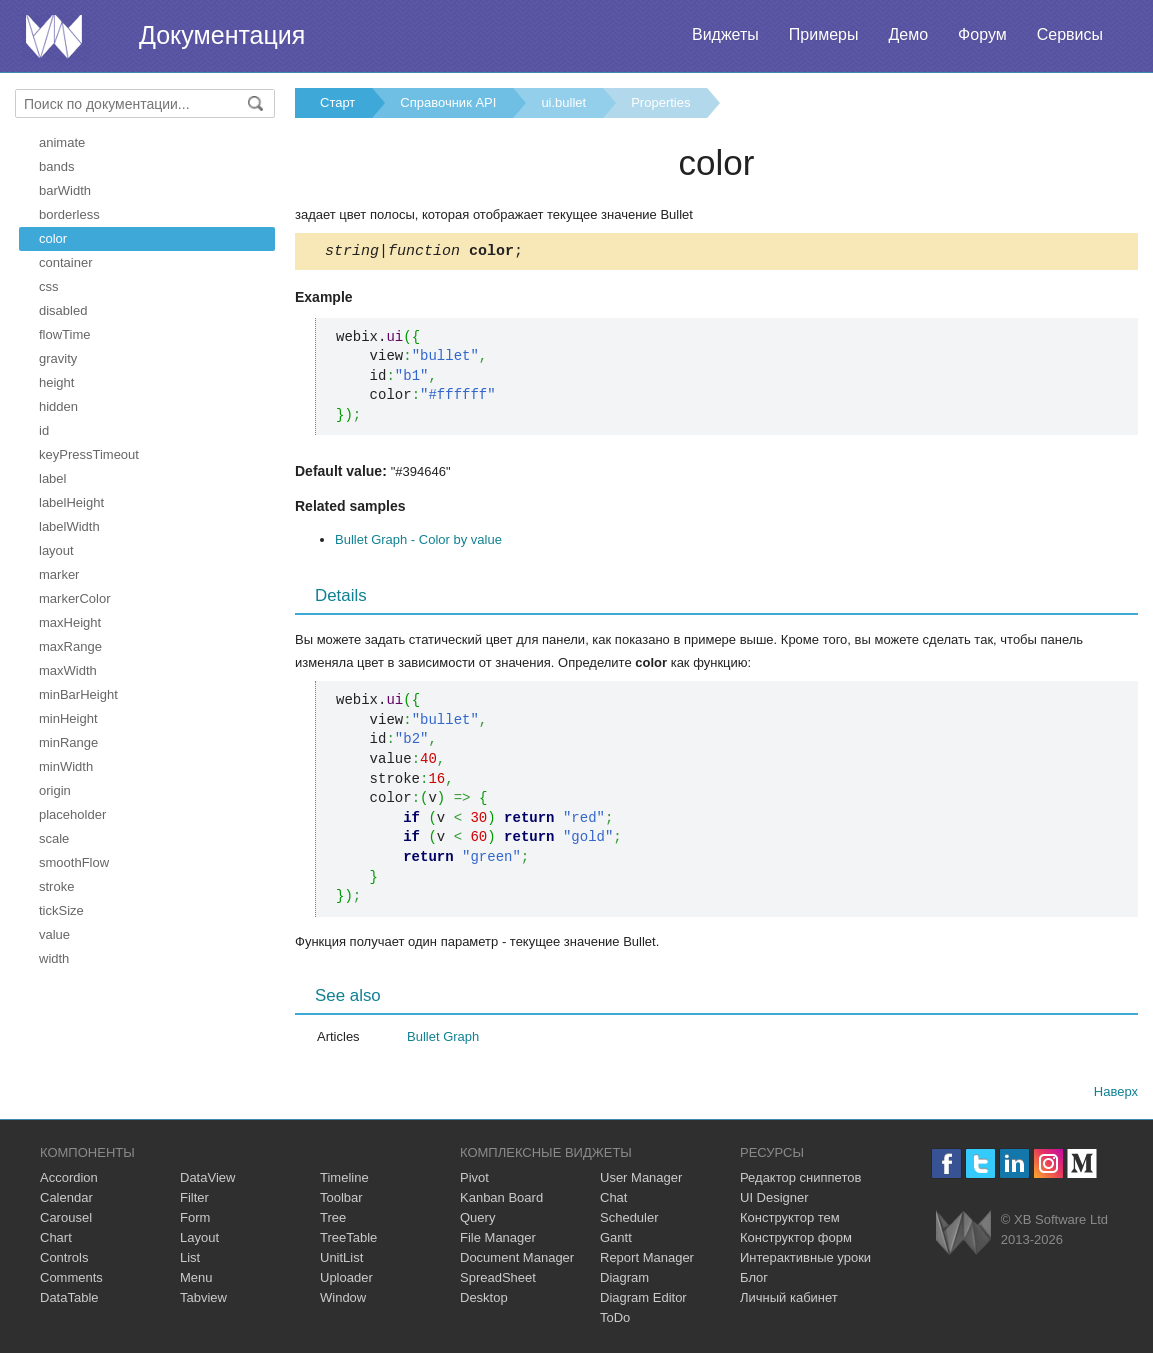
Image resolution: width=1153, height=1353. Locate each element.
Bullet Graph (443, 1039)
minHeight (68, 718)
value (54, 934)
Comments (71, 1280)
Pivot (474, 1180)
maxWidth (68, 670)
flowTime (65, 334)
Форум (982, 34)
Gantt (616, 1240)
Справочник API (448, 102)
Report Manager (647, 1260)
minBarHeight (78, 694)
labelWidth (69, 526)
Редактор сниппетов (800, 1180)
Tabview (203, 1300)
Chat (613, 1200)
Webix (963, 1235)
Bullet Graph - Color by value (418, 542)
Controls (64, 1260)
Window (343, 1300)
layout (56, 550)
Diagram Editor (643, 1300)
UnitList (341, 1260)
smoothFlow (74, 862)
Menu (196, 1280)
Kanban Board (501, 1200)
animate (62, 142)
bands (56, 166)
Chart (56, 1240)
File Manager (498, 1240)
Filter (194, 1200)
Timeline (344, 1180)
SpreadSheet (498, 1280)
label (52, 478)
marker (59, 574)
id (44, 430)
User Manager (641, 1180)
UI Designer (774, 1200)
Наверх (1116, 1094)
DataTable (69, 1300)
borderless (69, 214)
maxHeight (70, 622)
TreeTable (348, 1240)
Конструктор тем (790, 1220)
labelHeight (71, 502)
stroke (56, 886)
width (54, 958)
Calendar (66, 1200)
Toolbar (341, 1200)
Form (195, 1220)
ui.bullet (563, 102)
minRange (68, 742)
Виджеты (725, 34)
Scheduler (629, 1220)
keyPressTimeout (89, 454)
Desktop (484, 1300)
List (190, 1260)
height (56, 382)
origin (55, 790)
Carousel (66, 1220)
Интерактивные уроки (805, 1260)
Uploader (346, 1280)
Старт (337, 102)
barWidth (65, 190)
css (49, 286)
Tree (333, 1220)
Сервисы (1070, 34)
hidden (58, 406)
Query (477, 1220)
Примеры (824, 34)
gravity (58, 358)
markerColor (75, 598)
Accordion (69, 1180)
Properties (660, 102)
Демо (908, 34)
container (65, 262)
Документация (222, 35)
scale (54, 838)
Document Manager (517, 1260)
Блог (754, 1280)
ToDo (615, 1320)
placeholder (72, 814)
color (53, 238)
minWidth (66, 766)
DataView (207, 1180)
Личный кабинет (789, 1300)
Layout (199, 1240)
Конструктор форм (796, 1240)
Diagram (624, 1280)
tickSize (61, 910)
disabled (63, 310)
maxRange (70, 646)
